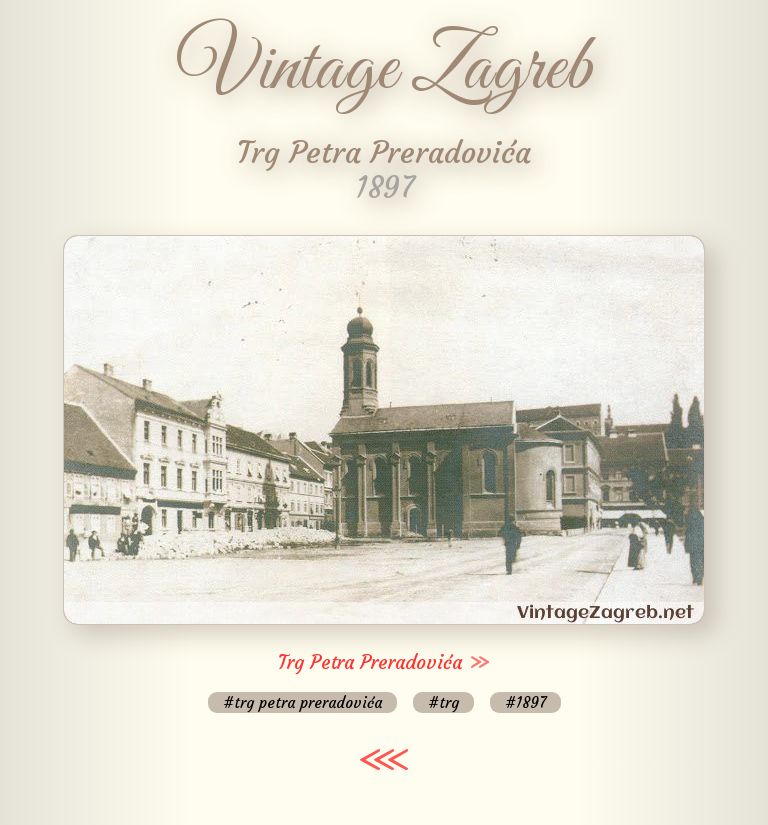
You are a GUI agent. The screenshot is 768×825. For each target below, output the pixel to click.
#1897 (525, 702)
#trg (443, 702)
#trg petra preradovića (302, 702)
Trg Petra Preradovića (370, 662)
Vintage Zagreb (384, 70)
